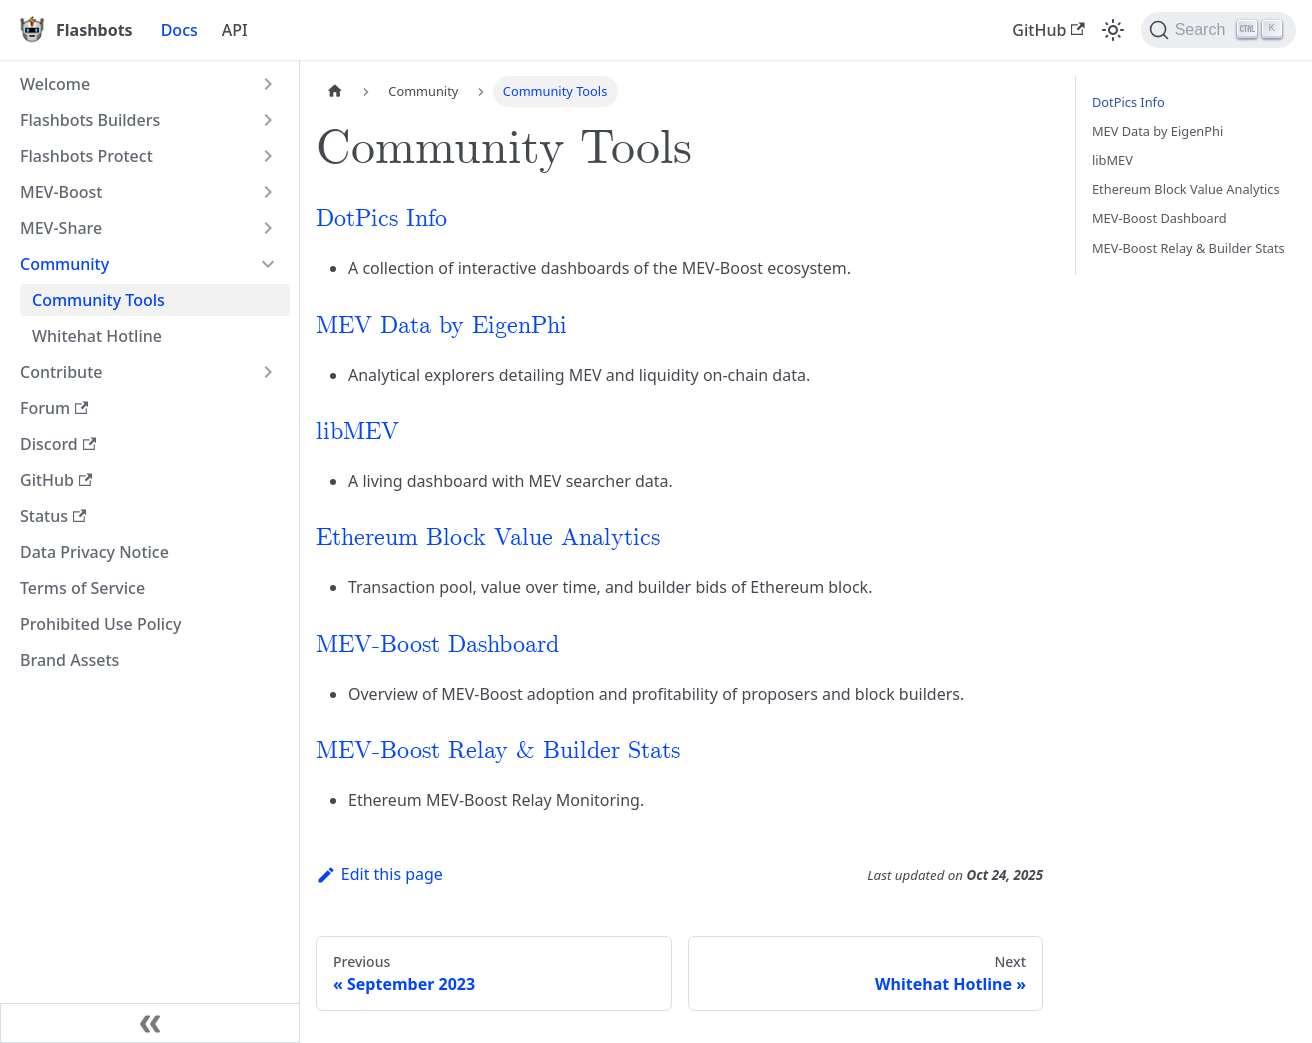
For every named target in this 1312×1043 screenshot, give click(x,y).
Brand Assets (69, 660)
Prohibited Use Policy (100, 624)
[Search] (1218, 30)
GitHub (1048, 30)
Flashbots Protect (86, 156)
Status (53, 516)
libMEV (357, 432)
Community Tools (98, 300)
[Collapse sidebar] (150, 1023)
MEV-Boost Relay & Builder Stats (498, 751)
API (235, 30)
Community (64, 264)
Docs (179, 30)
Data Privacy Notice (94, 552)
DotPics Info (381, 219)
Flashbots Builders (90, 120)
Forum (54, 408)
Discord (58, 444)
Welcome (55, 84)
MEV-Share (61, 228)
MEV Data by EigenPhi (441, 326)
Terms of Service (82, 588)
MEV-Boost (61, 192)
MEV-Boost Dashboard (437, 645)
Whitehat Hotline (97, 336)
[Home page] (335, 91)
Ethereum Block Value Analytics (488, 538)
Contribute (61, 372)
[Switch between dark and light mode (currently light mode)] (1113, 30)
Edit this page (379, 874)
